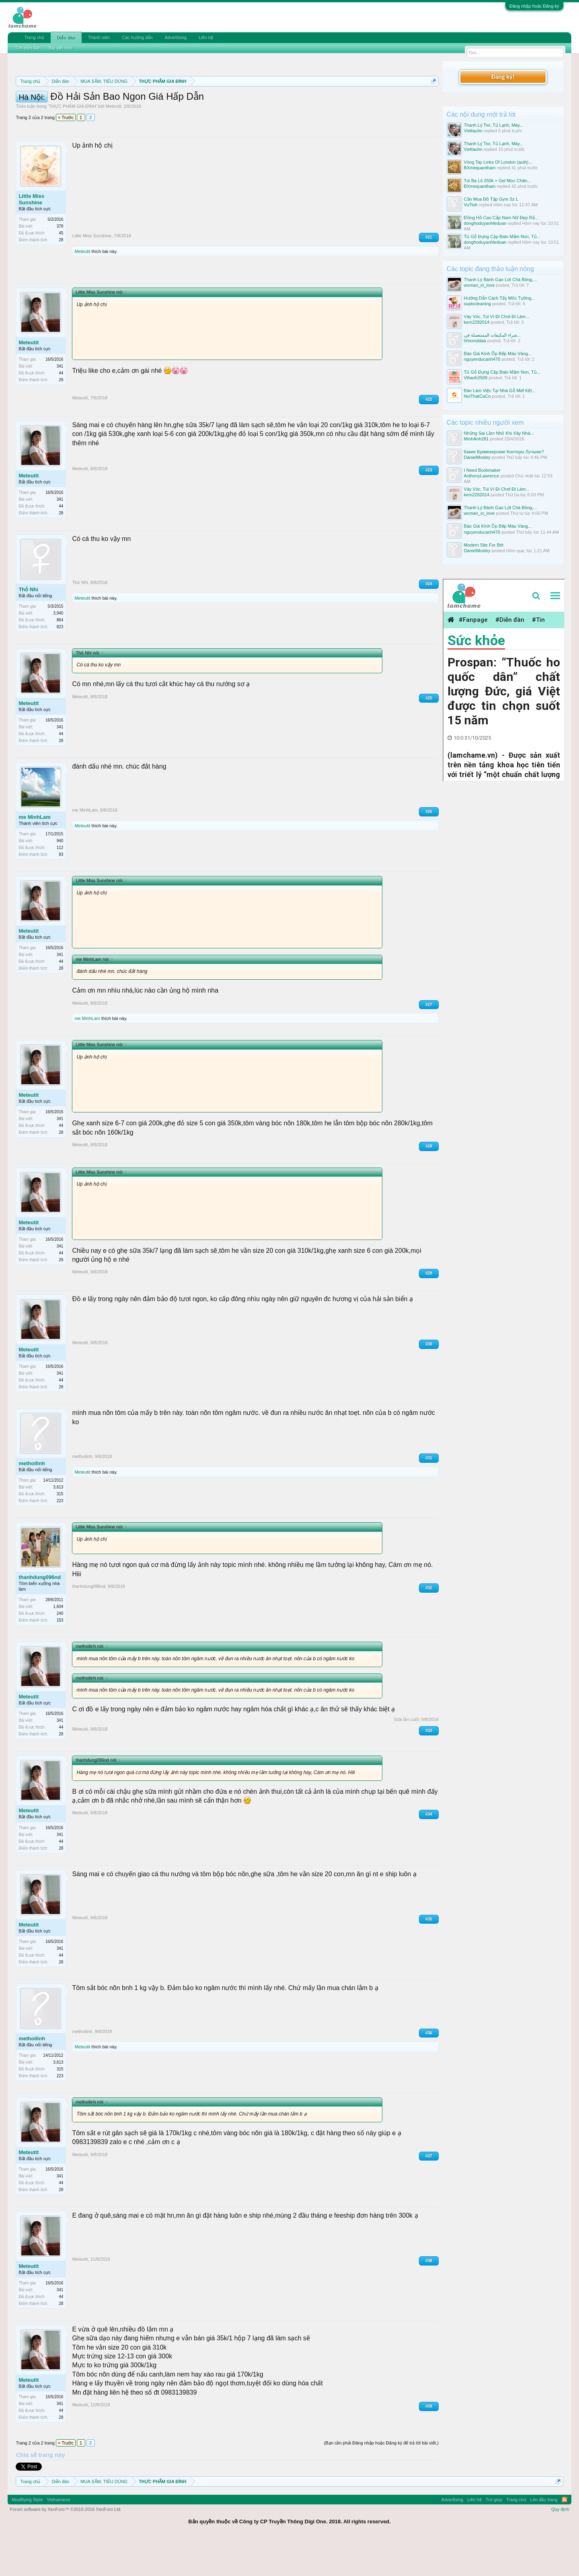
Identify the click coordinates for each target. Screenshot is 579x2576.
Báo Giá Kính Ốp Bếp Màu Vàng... (498, 353)
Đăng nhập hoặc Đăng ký (534, 6)
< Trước (66, 153)
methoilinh (31, 1500)
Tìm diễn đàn (28, 47)
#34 (428, 1850)
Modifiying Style (27, 2535)
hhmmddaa (475, 340)
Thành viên (99, 37)
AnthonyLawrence (481, 475)
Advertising (175, 37)
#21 (428, 273)
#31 (428, 1494)
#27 (428, 1040)
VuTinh (471, 204)
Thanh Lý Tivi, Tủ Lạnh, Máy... (494, 125)
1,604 (58, 1643)
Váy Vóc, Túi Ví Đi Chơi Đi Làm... (497, 316)
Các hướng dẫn (137, 37)
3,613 (58, 1523)
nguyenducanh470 (482, 359)
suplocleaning (477, 303)
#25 (428, 734)
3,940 (58, 649)
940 (60, 877)
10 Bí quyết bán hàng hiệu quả (169, 109)
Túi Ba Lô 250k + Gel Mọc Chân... (497, 180)
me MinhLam (34, 853)
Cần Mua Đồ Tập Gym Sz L (491, 199)
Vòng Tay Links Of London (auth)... (498, 162)
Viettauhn (473, 130)
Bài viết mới (60, 47)
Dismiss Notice (432, 100)
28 (61, 276)
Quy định (560, 2545)
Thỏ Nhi (28, 626)
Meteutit (113, 142)
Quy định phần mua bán (278, 101)
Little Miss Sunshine (31, 235)
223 (60, 1537)
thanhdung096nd (39, 1613)
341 (60, 402)
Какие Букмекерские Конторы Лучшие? (504, 451)
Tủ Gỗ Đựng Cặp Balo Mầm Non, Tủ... (502, 236)
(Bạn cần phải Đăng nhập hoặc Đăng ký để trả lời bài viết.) (381, 2479)
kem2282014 (477, 322)
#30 (428, 1380)
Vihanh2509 (476, 377)
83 (61, 890)
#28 (428, 1182)
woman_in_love (479, 285)
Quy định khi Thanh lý (353, 101)
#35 (428, 1955)
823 (60, 663)
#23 (428, 506)
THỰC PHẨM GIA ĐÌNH (72, 142)
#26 (428, 847)
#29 (428, 1309)
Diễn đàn (66, 37)
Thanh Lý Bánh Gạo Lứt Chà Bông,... (500, 279)
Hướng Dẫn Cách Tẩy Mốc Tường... (499, 298)
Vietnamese (58, 2535)
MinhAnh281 (476, 438)
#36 (428, 2069)
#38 (428, 2296)
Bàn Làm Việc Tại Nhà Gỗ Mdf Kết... (500, 390)
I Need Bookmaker (482, 470)
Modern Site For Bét (483, 545)
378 (60, 262)
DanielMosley (477, 457)
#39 (428, 2442)
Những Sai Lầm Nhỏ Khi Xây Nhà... (499, 433)
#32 (428, 1624)
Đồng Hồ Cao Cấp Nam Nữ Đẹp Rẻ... (501, 217)
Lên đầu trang (544, 2535)
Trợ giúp (494, 2535)
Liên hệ (206, 37)
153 (60, 1656)
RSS (564, 2536)
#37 (428, 2192)
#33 (428, 1766)
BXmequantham (480, 167)
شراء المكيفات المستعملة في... (492, 335)
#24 (428, 620)
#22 (428, 435)
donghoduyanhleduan (485, 223)
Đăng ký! (502, 76)
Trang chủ (34, 37)
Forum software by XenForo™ (65, 2545)
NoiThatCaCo (477, 396)
